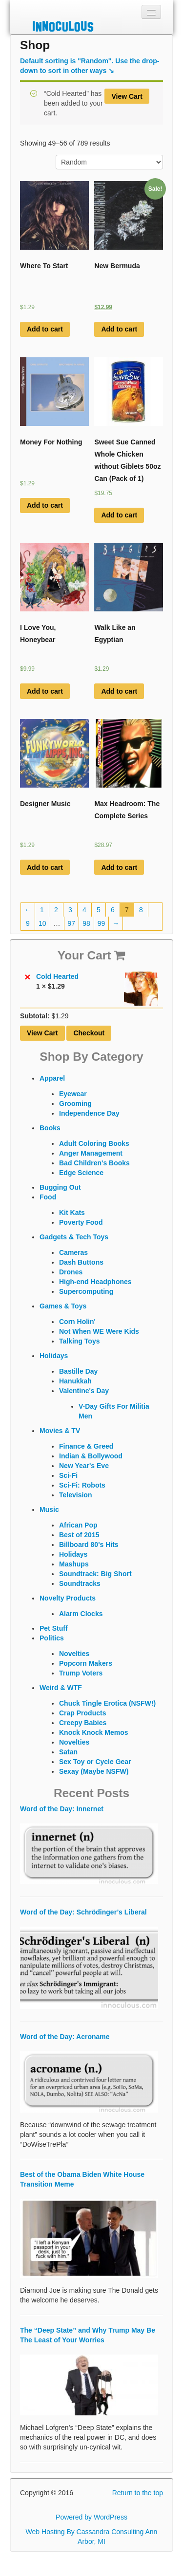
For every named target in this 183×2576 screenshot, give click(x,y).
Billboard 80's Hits (89, 1544)
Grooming (75, 1103)
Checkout (88, 1033)
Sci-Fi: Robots (82, 1485)
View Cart (126, 96)
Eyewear (73, 1094)
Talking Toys (79, 1341)
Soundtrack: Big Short (95, 1574)
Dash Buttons (81, 1262)
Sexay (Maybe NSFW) (93, 1771)
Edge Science (81, 1173)
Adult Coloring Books (94, 1143)
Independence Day (89, 1113)
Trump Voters (80, 1673)
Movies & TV (60, 1431)
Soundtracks (80, 1583)
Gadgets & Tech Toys (74, 1237)
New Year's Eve (84, 1466)
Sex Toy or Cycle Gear (95, 1762)
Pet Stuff (54, 1628)
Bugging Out (60, 1187)
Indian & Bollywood (90, 1456)
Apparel (52, 1078)
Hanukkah (75, 1381)
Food (48, 1197)
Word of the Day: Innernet (61, 1809)
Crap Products (82, 1713)
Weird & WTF (61, 1688)
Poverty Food (80, 1222)
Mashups (74, 1564)
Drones (70, 1272)
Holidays (54, 1356)
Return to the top (137, 2493)
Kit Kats (72, 1212)
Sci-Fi (68, 1475)
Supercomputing (86, 1291)
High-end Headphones (95, 1282)
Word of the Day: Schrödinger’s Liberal (83, 1912)
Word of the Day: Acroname (65, 2037)
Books (50, 1128)
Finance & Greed (86, 1446)
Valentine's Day (84, 1391)
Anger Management (90, 1153)
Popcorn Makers (85, 1663)
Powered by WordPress (91, 2517)
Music (49, 1509)
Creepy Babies (82, 1723)
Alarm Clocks (80, 1614)
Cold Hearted (97, 976)
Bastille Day (78, 1371)
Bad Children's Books (94, 1163)
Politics (52, 1638)
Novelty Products (68, 1598)
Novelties (74, 1653)
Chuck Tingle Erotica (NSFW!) (107, 1703)
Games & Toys (63, 1306)
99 (101, 923)
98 (86, 923)
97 (72, 923)
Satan (68, 1752)
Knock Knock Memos (93, 1732)
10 (42, 923)
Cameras (73, 1252)
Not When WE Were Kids (99, 1331)
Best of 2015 (79, 1535)
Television (75, 1495)
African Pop (78, 1525)
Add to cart (45, 329)
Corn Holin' (77, 1321)
